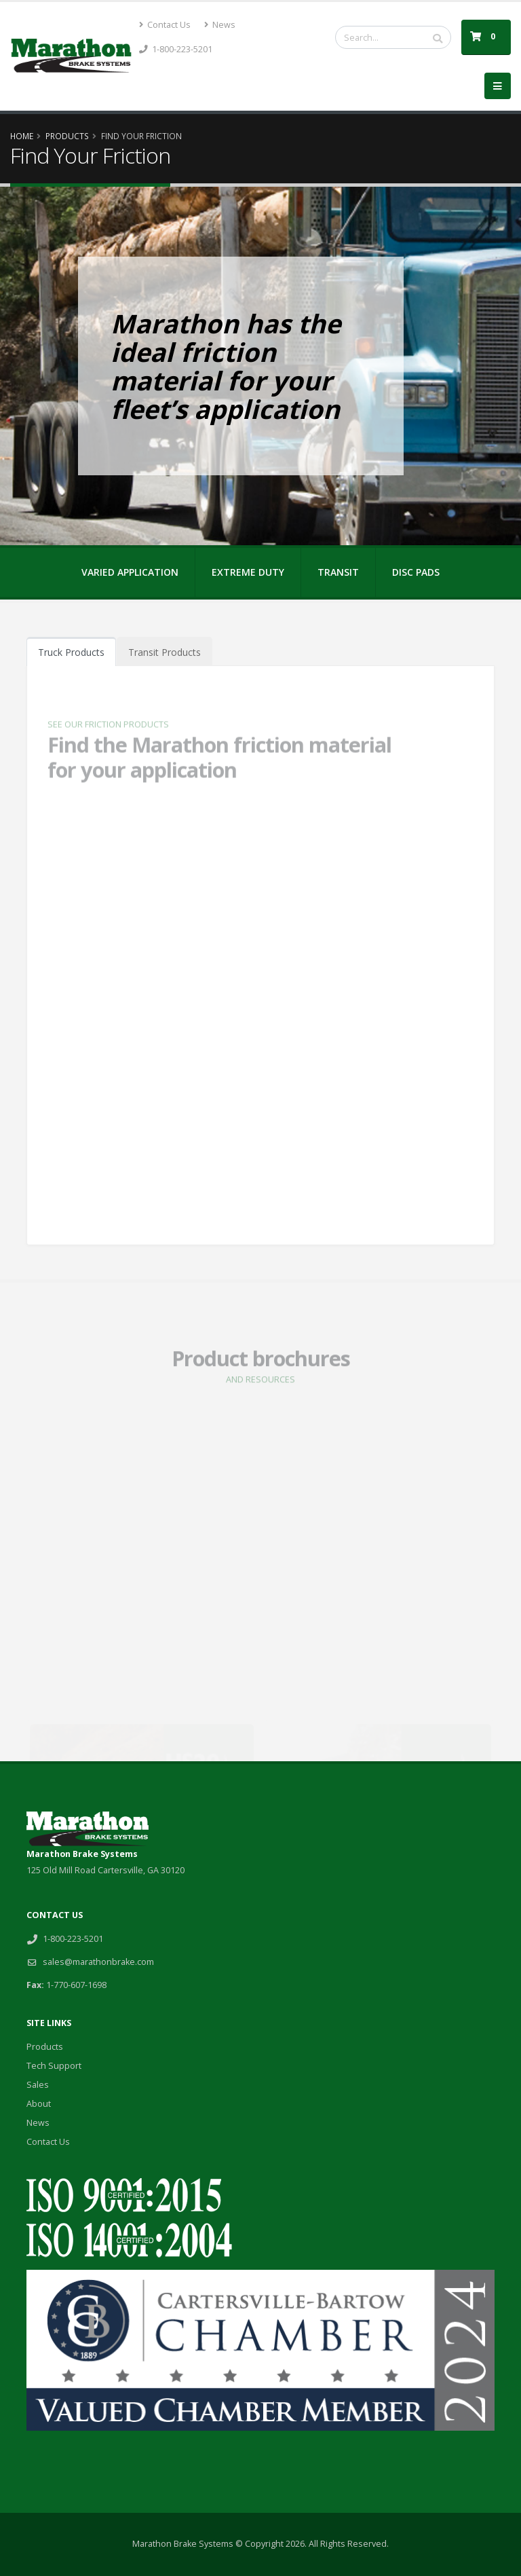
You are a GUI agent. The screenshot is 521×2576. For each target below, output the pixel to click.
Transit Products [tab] (164, 652)
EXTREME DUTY (248, 572)
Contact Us (165, 25)
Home (21, 135)
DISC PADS (416, 572)
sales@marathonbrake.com (98, 1962)
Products (67, 135)
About (38, 2104)
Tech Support (53, 2066)
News (219, 25)
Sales (37, 2085)
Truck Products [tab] (71, 652)
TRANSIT (338, 572)
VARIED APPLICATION (129, 572)
